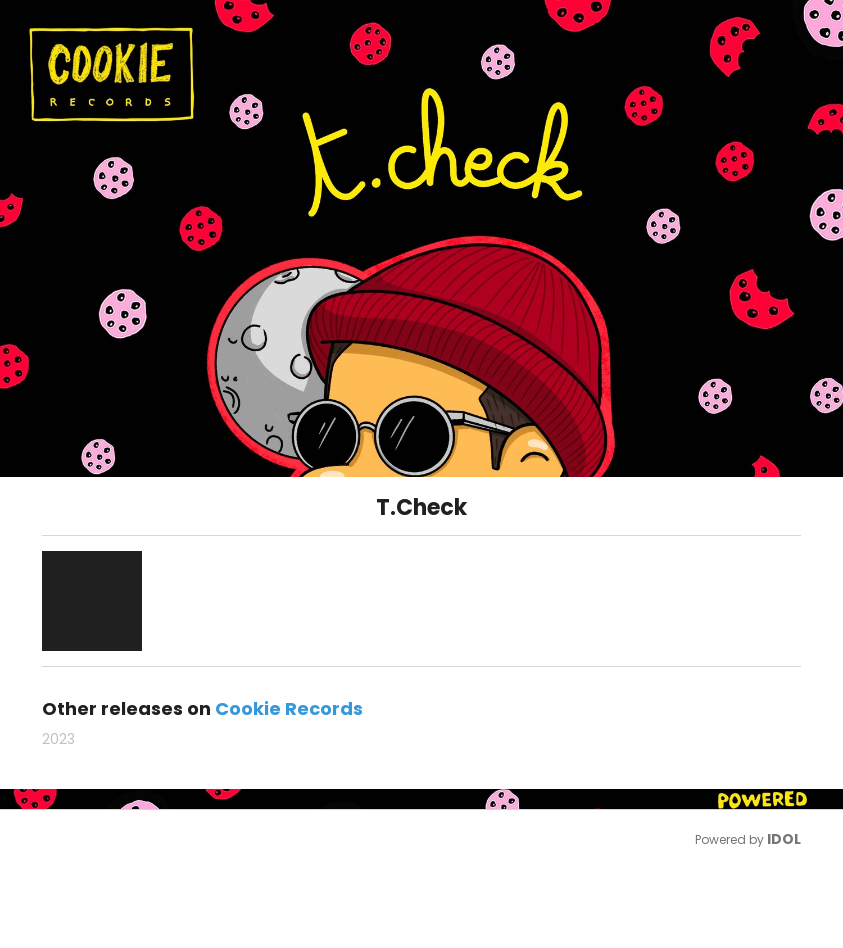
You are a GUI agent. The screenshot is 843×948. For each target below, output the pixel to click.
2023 (58, 739)
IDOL (784, 839)
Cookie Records (289, 708)
